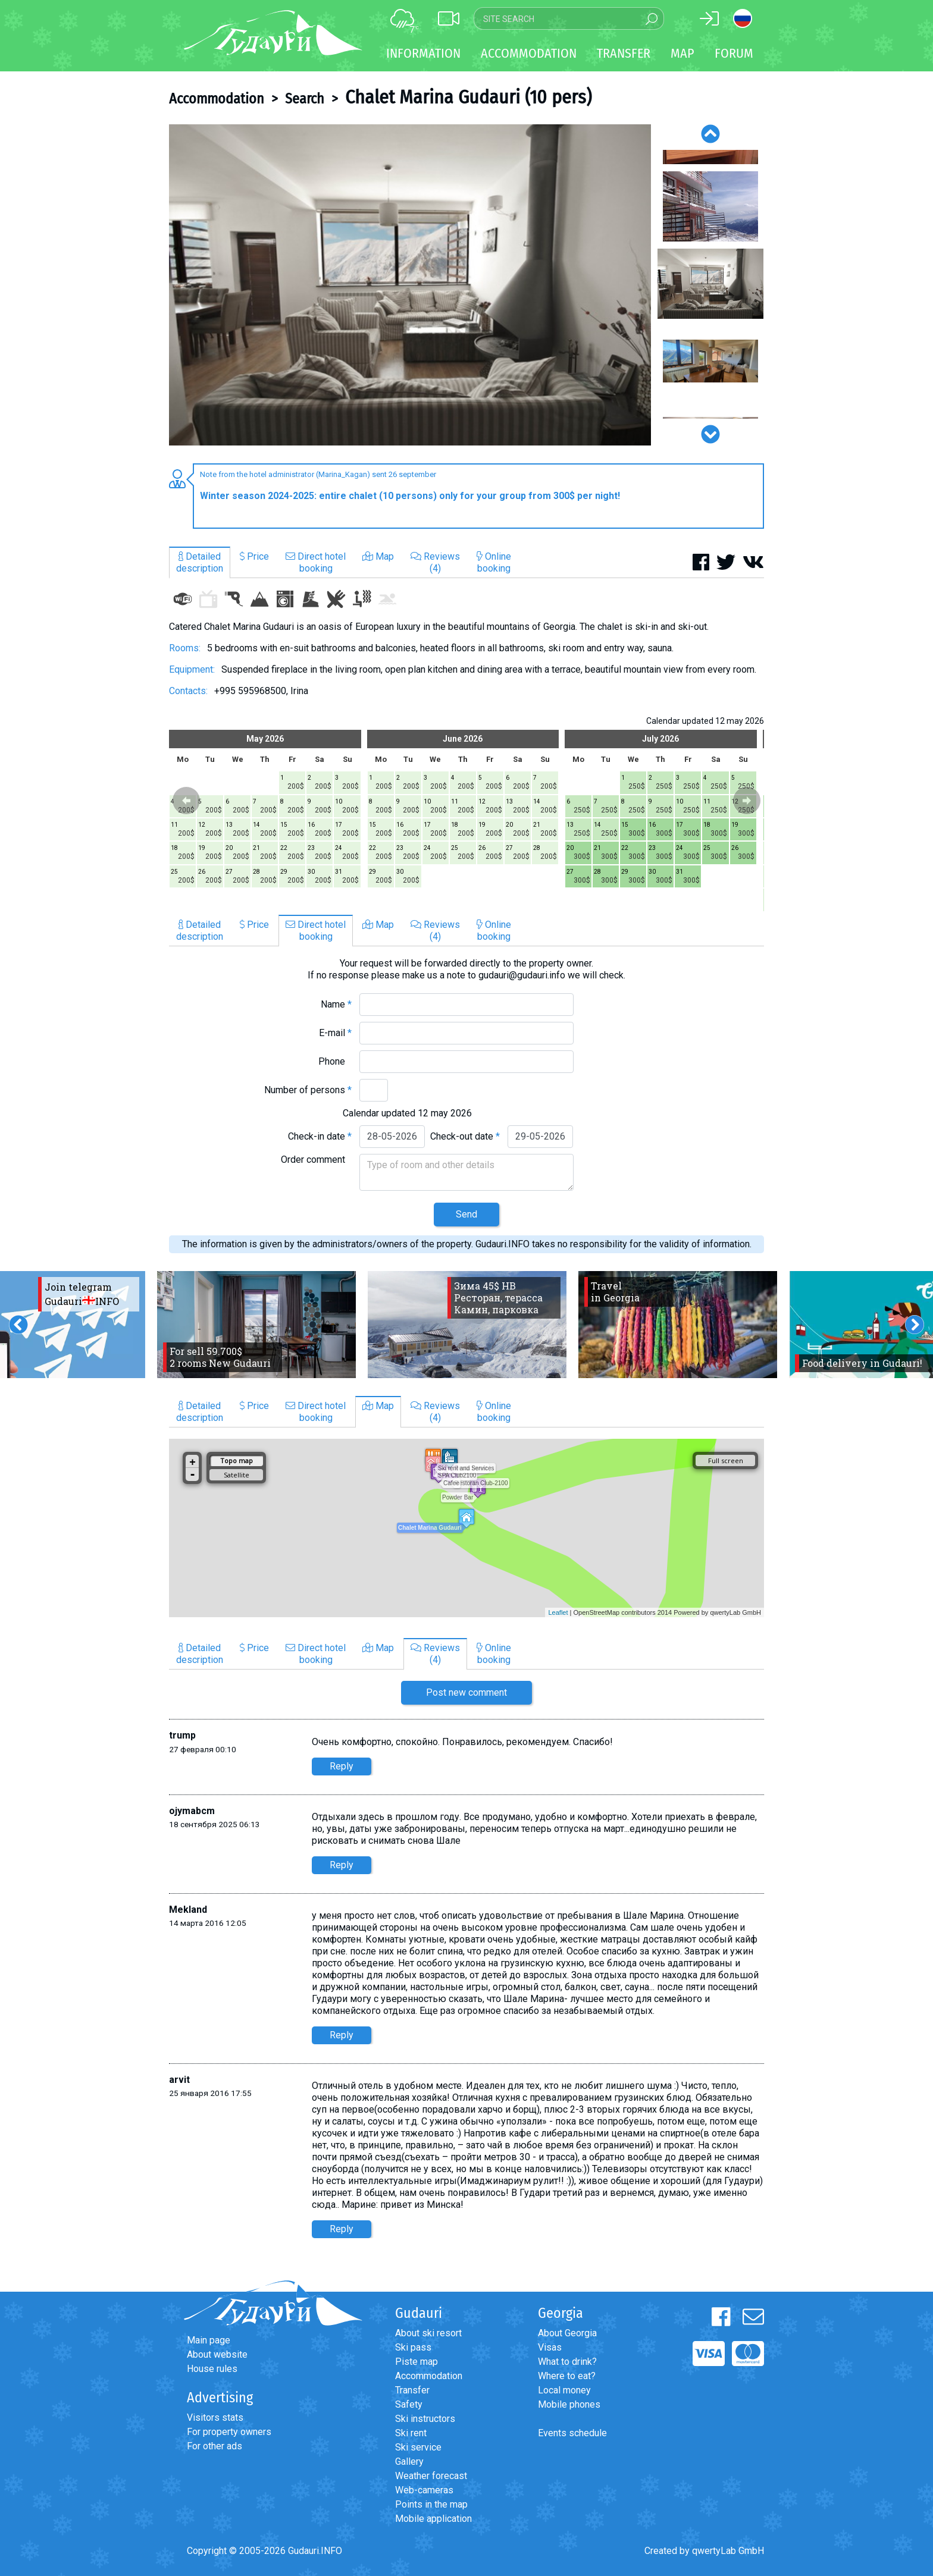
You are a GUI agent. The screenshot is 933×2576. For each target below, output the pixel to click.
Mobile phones (569, 2404)
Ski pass (413, 2347)
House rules (212, 2368)
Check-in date (320, 1136)
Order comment (316, 1159)
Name (336, 1004)
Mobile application (433, 2518)
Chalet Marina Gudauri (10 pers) (468, 97)
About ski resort (428, 2333)
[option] (410, 284)
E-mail (335, 1032)
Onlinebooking (494, 562)
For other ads (214, 2446)
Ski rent (411, 2433)
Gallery (409, 2461)
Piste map (416, 2361)
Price (254, 556)
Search (304, 98)
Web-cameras (424, 2490)
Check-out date (465, 1136)
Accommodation (216, 98)
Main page (208, 2340)
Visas (550, 2347)
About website (217, 2354)
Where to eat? (567, 2376)
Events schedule (572, 2433)
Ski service (418, 2447)
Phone (335, 1061)
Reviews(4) (435, 562)
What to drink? (567, 2361)
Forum (734, 53)
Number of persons (308, 1090)
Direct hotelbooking (316, 562)
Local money (564, 2390)
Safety (408, 2404)
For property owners (229, 2431)
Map (682, 53)
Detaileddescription (199, 562)
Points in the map (431, 2504)
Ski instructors (425, 2418)
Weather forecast (431, 2475)
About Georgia (567, 2333)
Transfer (412, 2390)
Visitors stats (215, 2417)
